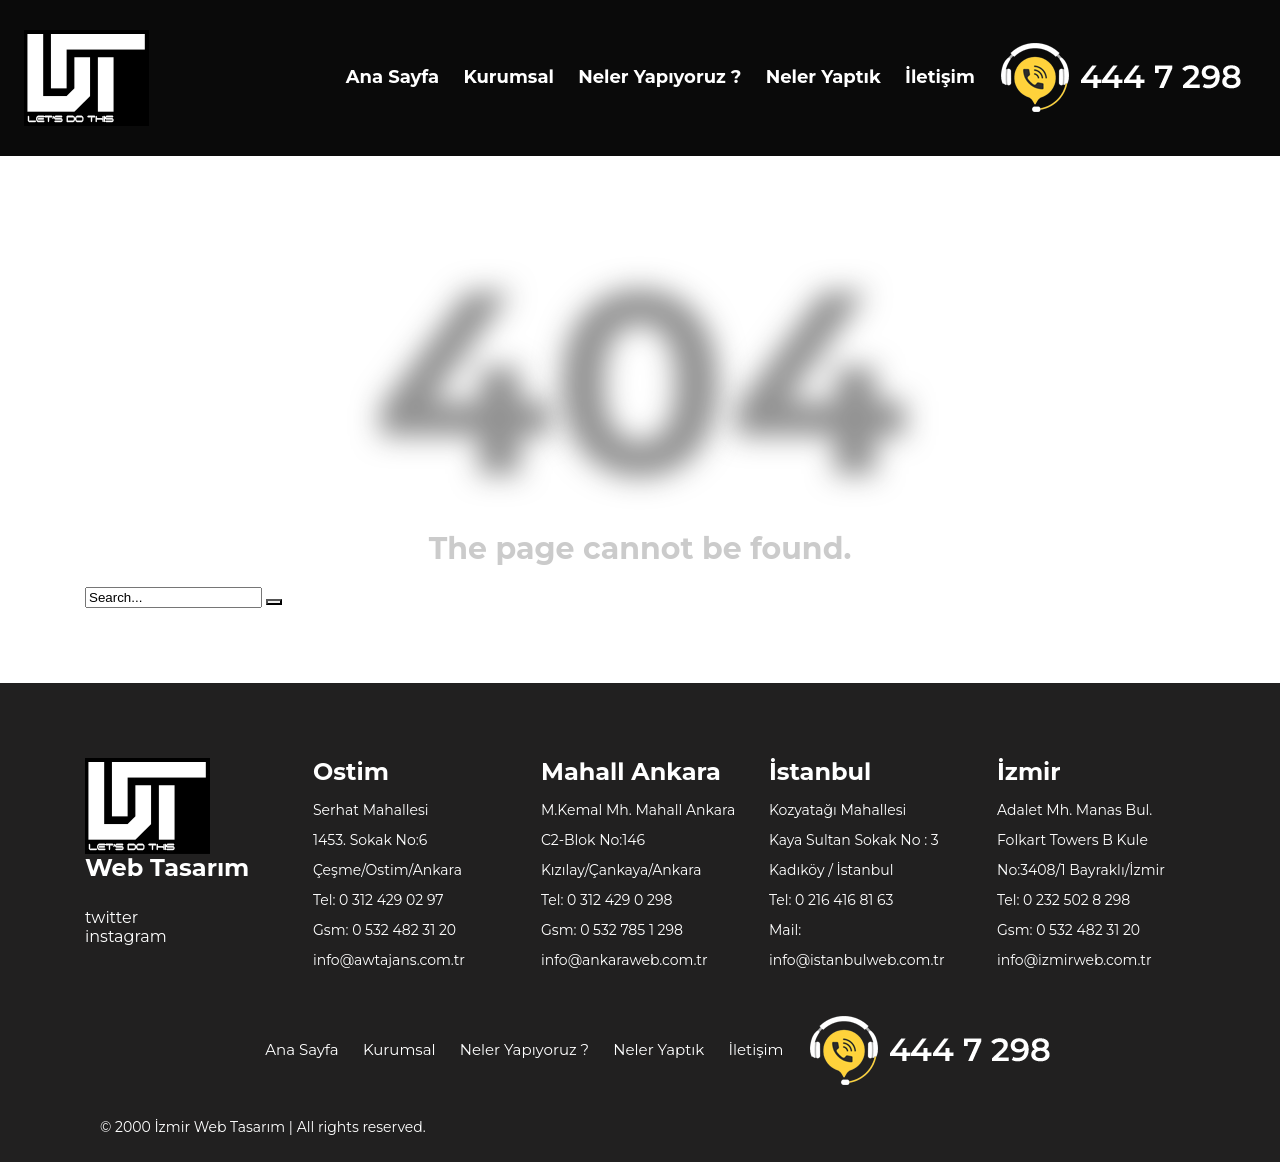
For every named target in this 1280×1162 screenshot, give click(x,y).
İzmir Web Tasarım (221, 1127)
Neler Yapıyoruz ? (659, 77)
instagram (126, 936)
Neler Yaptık (823, 77)
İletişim (940, 77)
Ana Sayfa (393, 77)
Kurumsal (508, 77)
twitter (111, 917)
